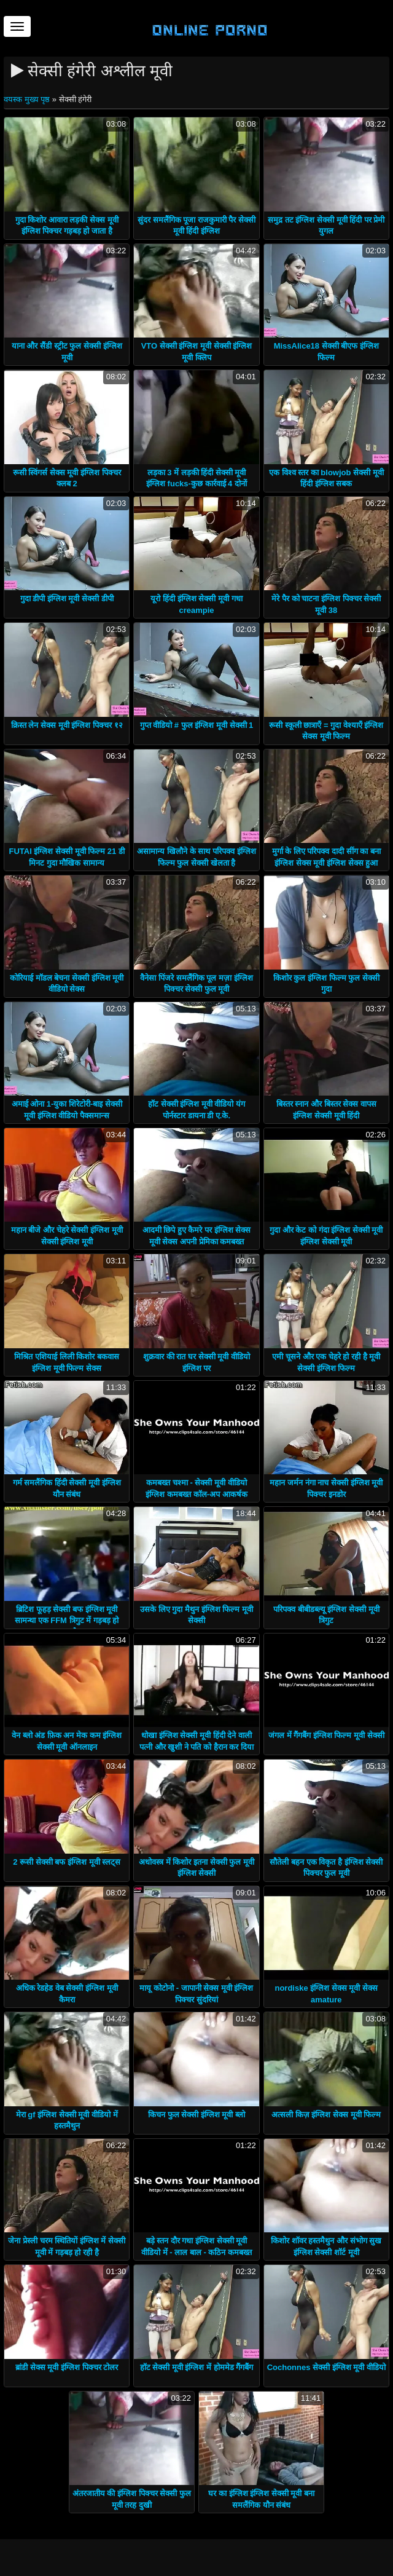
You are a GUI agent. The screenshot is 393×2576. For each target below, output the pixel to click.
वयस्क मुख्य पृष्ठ (28, 99)
